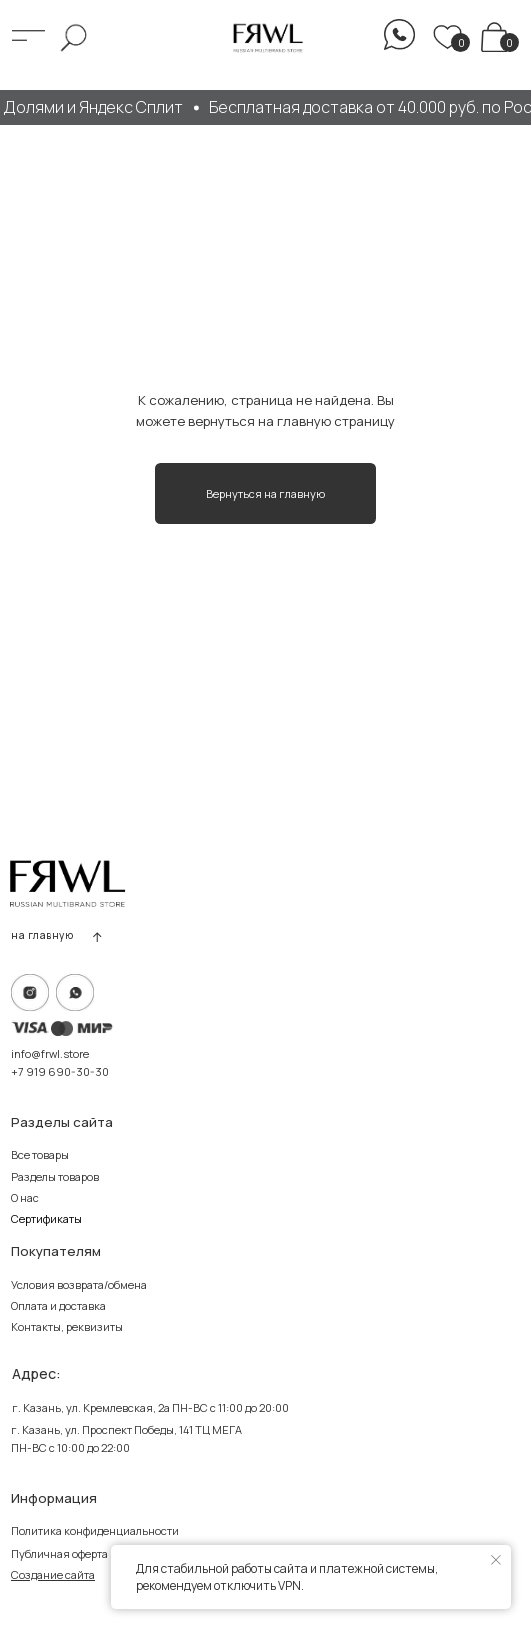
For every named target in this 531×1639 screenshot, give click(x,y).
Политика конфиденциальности (95, 1530)
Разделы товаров (55, 1176)
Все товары (40, 1154)
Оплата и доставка (58, 1305)
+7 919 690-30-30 (60, 1071)
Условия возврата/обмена (79, 1284)
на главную (42, 935)
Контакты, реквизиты (67, 1326)
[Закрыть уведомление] (496, 1560)
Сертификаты (46, 1218)
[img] (494, 36)
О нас (25, 1197)
